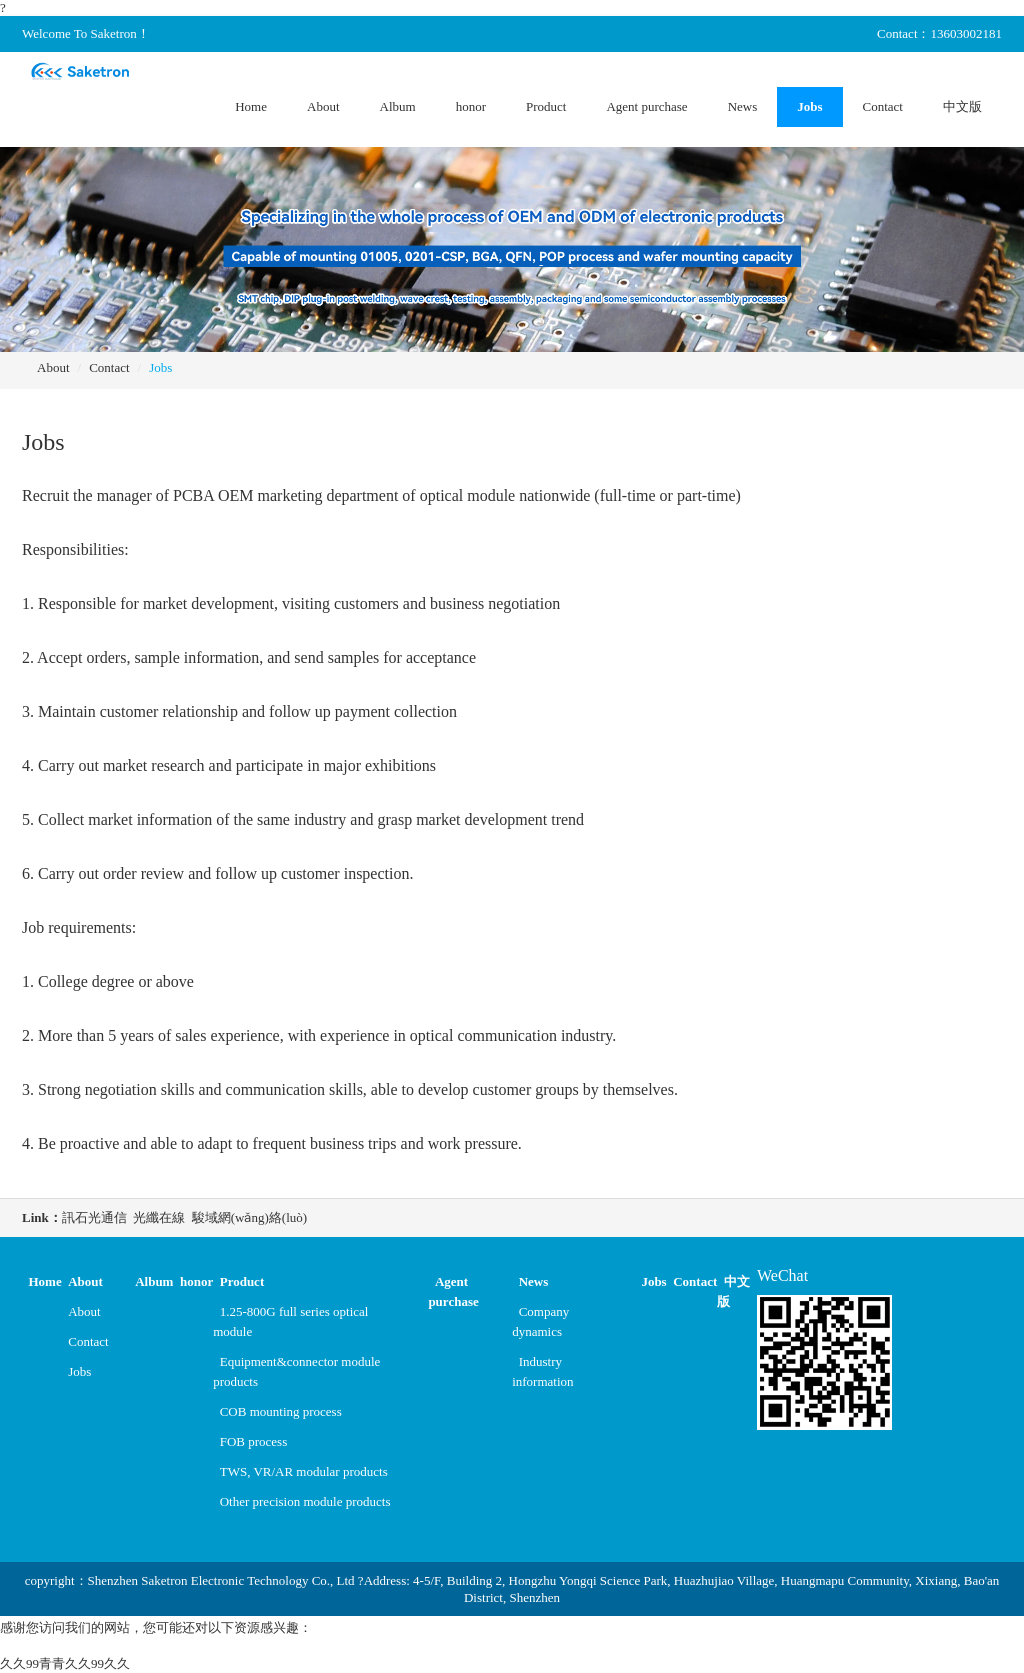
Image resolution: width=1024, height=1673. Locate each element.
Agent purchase (646, 106)
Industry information (542, 1371)
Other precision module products (305, 1501)
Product (546, 106)
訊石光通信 (94, 1217)
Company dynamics (540, 1321)
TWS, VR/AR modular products (304, 1471)
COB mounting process (281, 1411)
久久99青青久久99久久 (65, 1663)
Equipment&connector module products (296, 1371)
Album (398, 106)
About (323, 106)
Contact (883, 106)
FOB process (254, 1441)
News (743, 106)
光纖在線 (159, 1217)
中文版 (962, 106)
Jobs (809, 106)
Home (251, 106)
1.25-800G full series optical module (290, 1321)
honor (471, 106)
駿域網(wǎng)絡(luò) (249, 1217)
